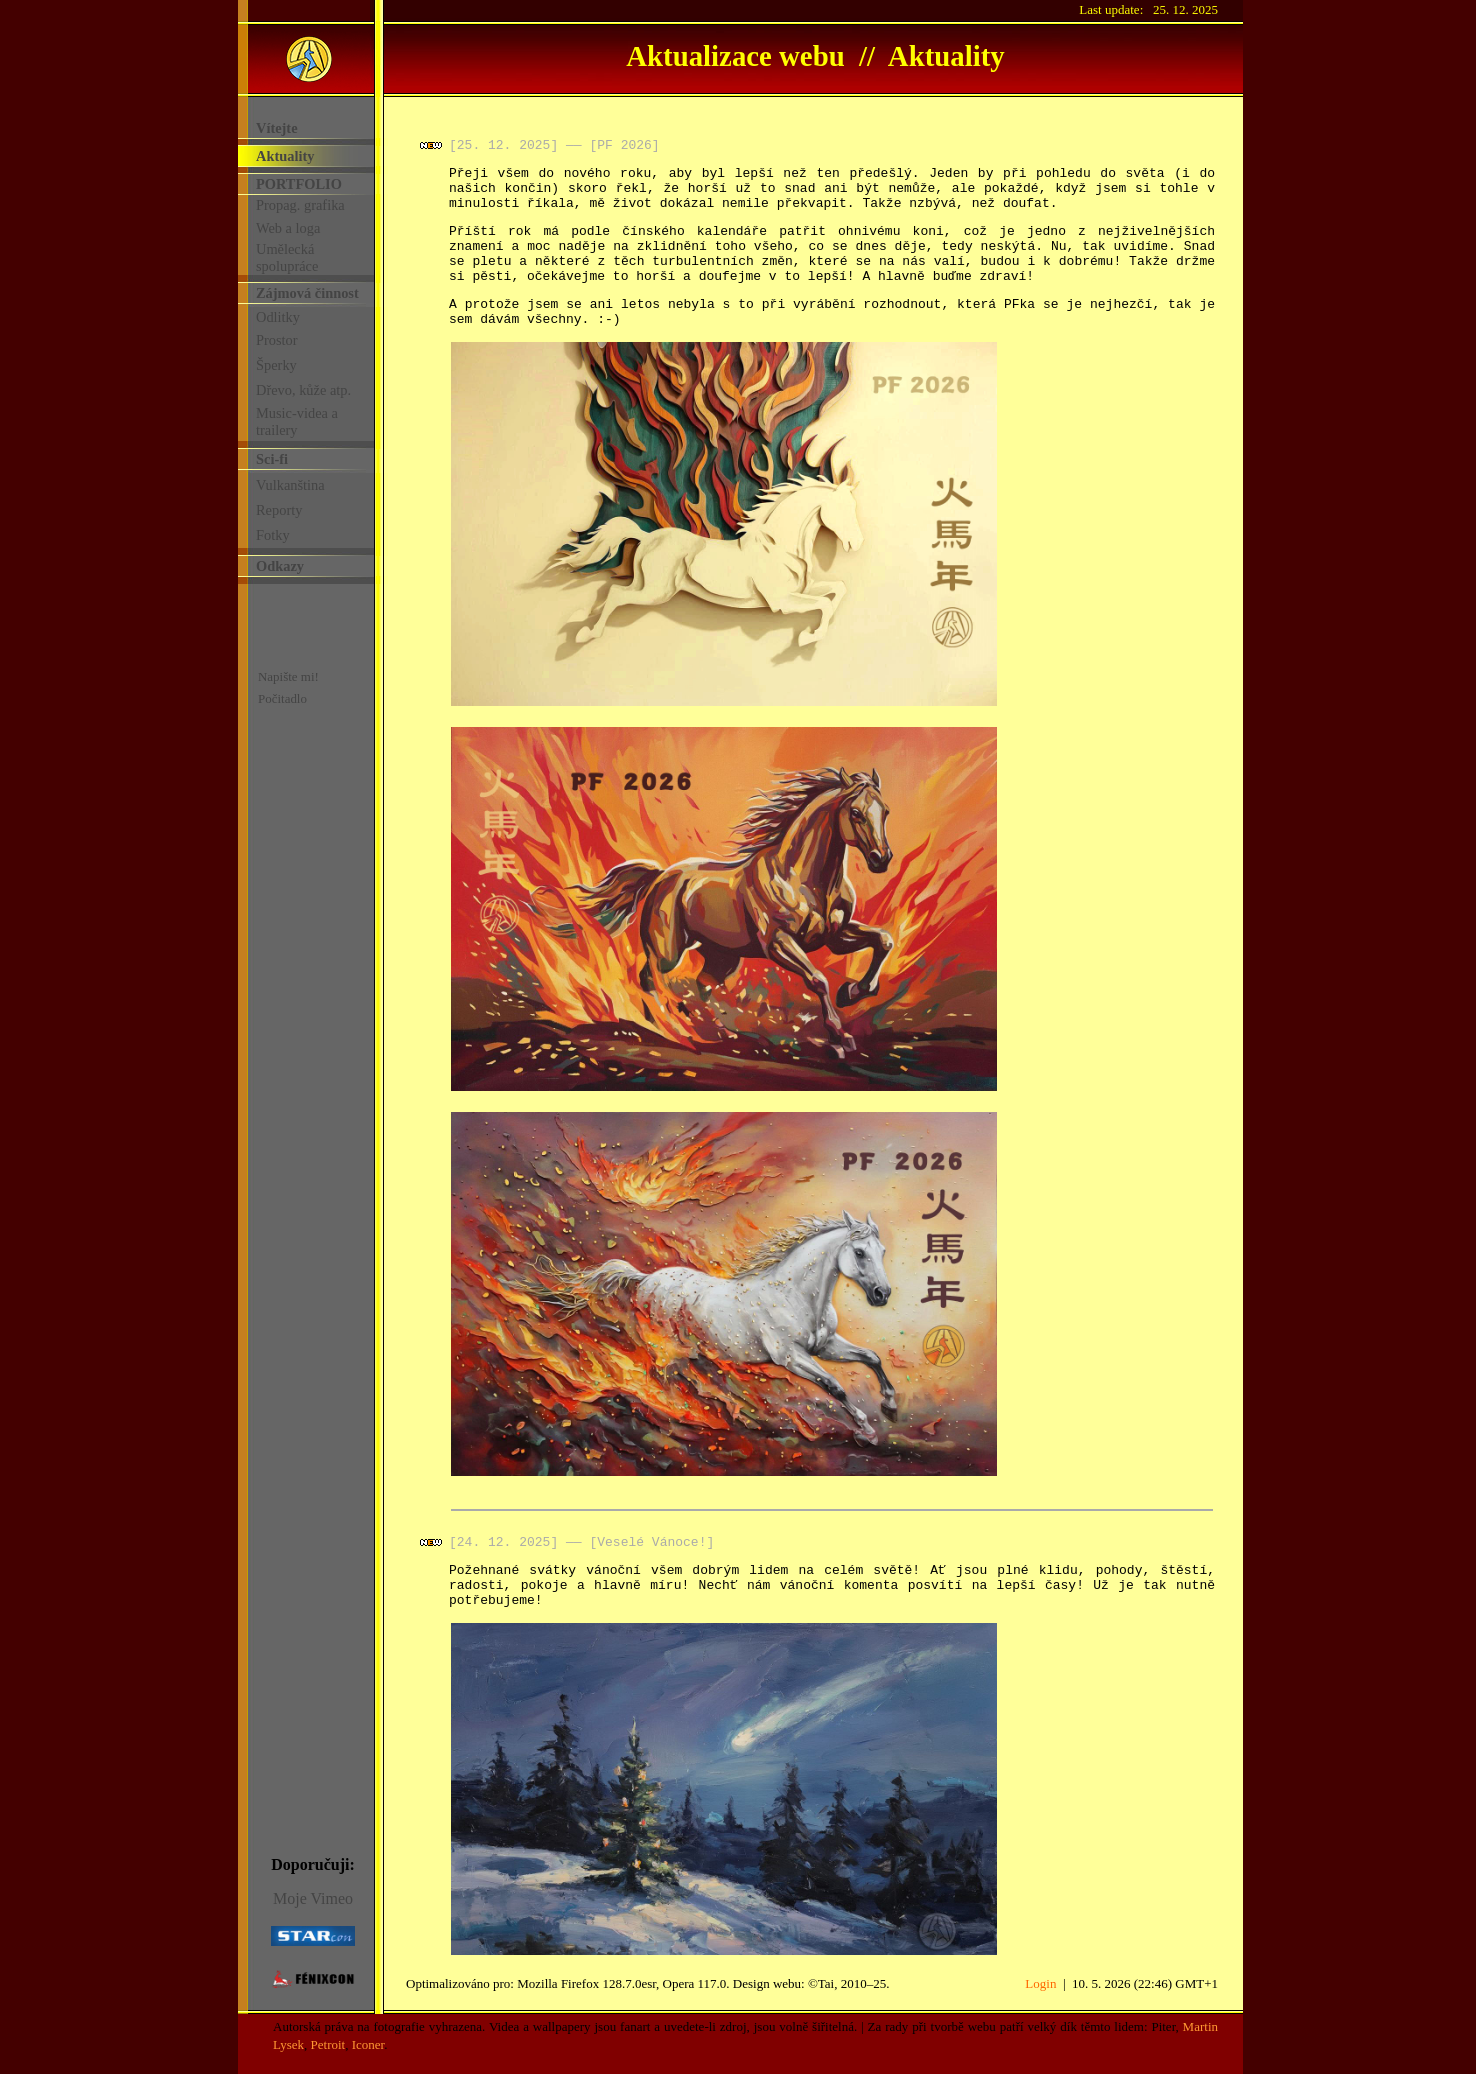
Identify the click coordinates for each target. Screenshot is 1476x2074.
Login (1040, 1983)
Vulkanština (290, 485)
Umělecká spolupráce (287, 257)
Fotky (273, 535)
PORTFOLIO (299, 184)
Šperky (276, 365)
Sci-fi (272, 459)
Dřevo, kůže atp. (303, 390)
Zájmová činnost (307, 293)
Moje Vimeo (313, 1898)
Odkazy (280, 566)
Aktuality (285, 156)
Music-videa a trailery (297, 421)
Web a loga (288, 228)
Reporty (279, 510)
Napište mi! (288, 676)
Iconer (368, 2044)
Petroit (328, 2044)
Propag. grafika (300, 205)
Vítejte (277, 128)
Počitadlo (282, 698)
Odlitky (278, 317)
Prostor (277, 340)
